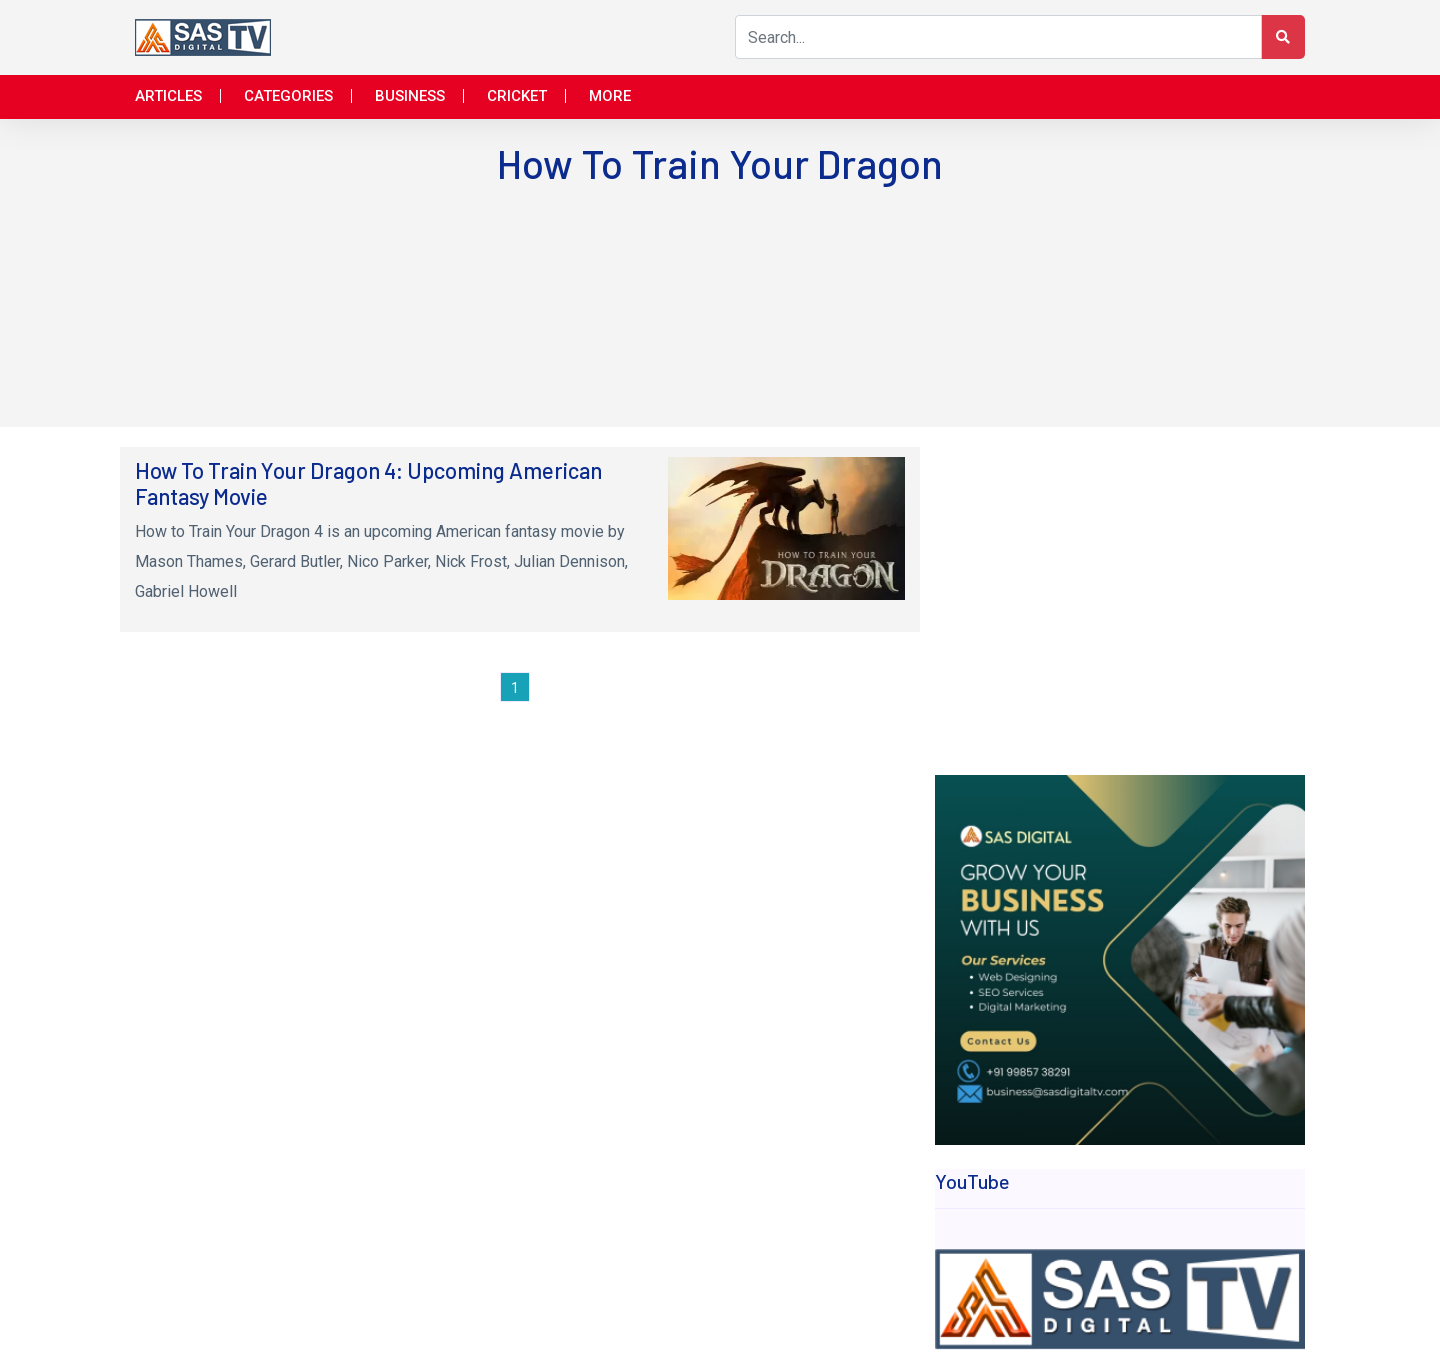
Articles (168, 96)
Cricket (517, 96)
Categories (288, 96)
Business (410, 96)
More (610, 96)
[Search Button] (1283, 37)
